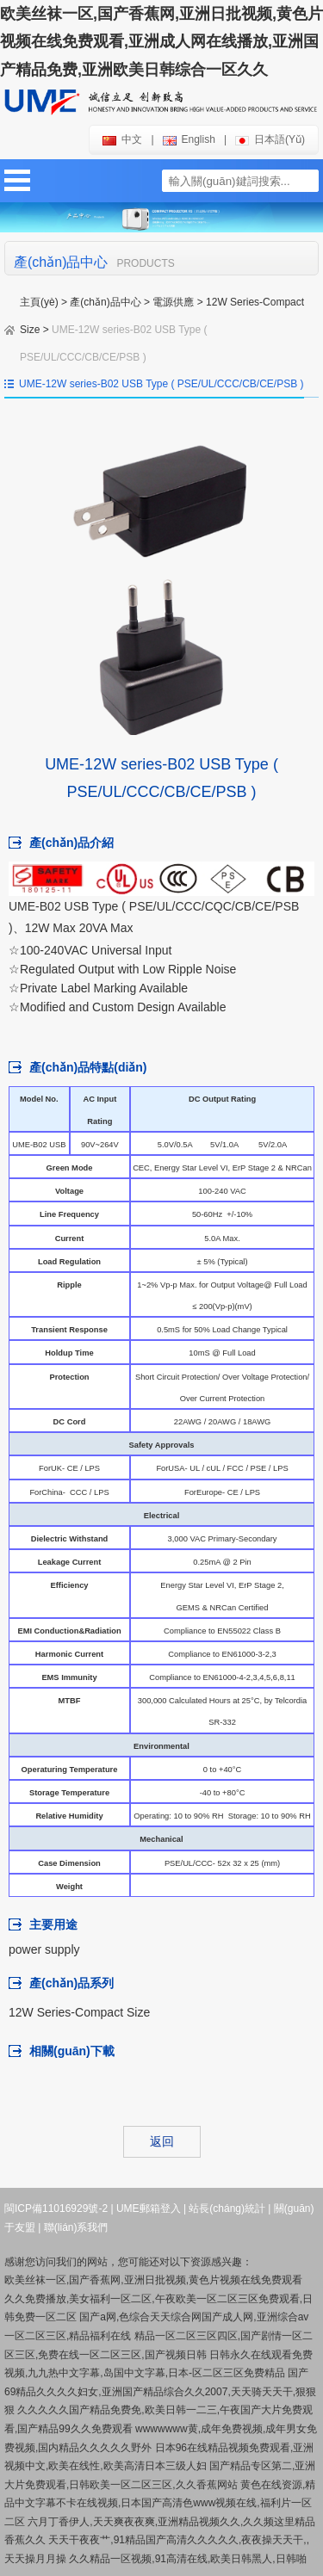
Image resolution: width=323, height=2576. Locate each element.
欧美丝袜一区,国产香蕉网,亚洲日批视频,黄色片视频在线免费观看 (153, 2280)
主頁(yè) (39, 302)
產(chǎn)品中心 (105, 302)
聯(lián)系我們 (76, 2227)
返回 (162, 2141)
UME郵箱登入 (148, 2208)
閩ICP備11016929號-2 (56, 2208)
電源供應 (173, 302)
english (189, 139)
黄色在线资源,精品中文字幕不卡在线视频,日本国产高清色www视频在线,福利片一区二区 (159, 2503)
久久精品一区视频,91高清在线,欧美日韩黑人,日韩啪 (187, 2559)
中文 (122, 139)
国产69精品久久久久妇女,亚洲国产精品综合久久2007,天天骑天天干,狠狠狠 (160, 2391)
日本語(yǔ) (270, 139)
